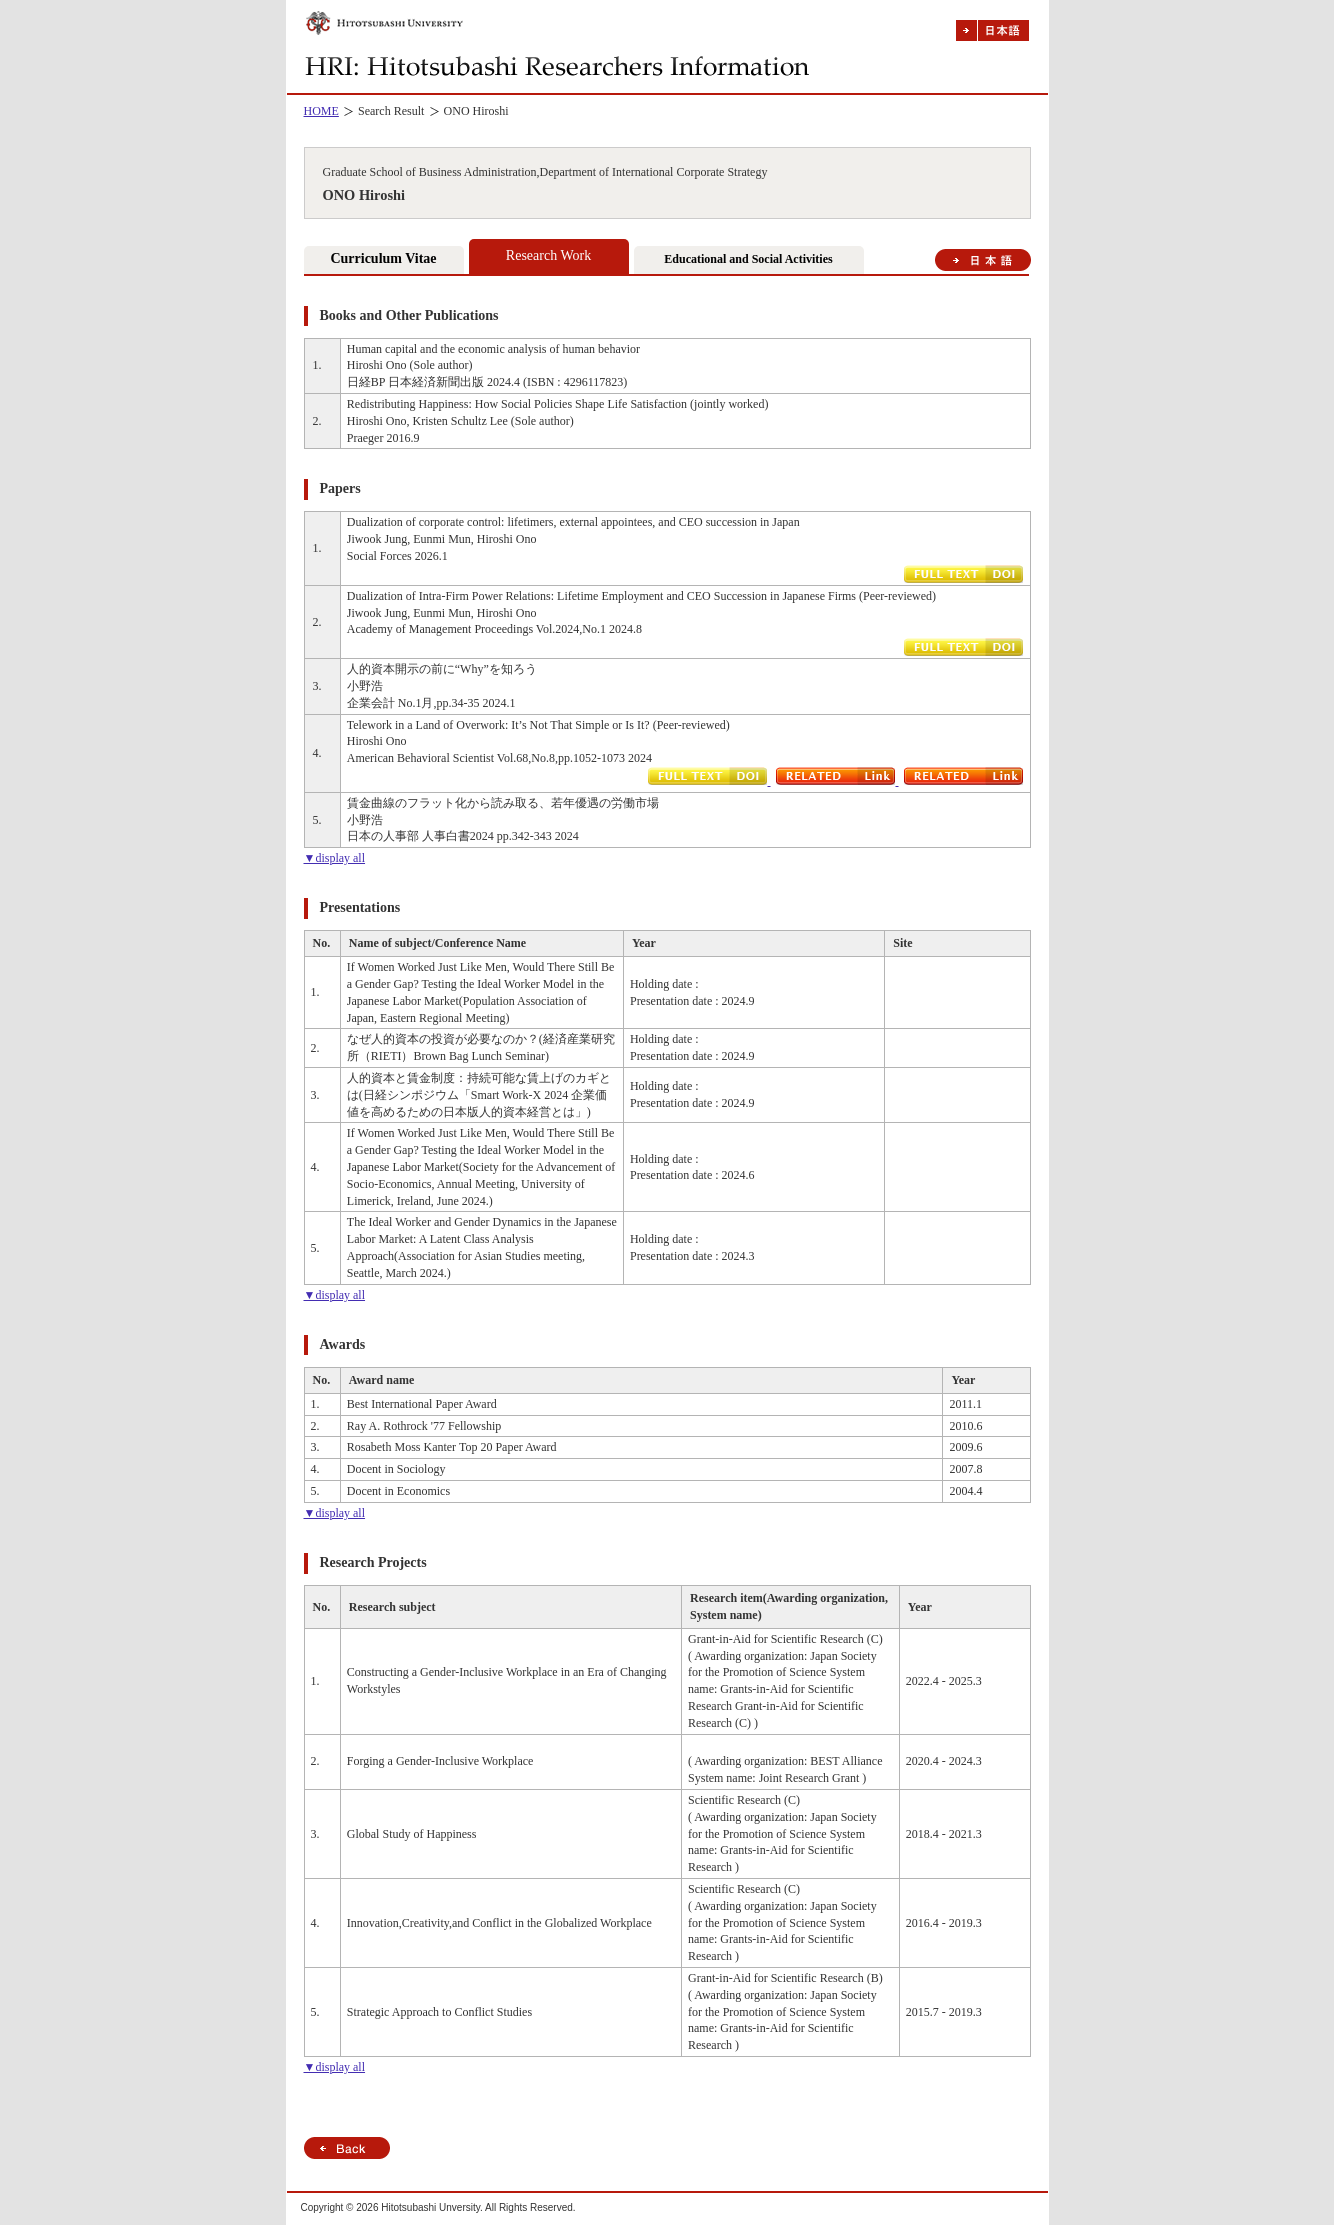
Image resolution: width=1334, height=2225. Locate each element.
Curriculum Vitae (383, 258)
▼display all (335, 858)
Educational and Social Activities (748, 259)
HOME (321, 111)
